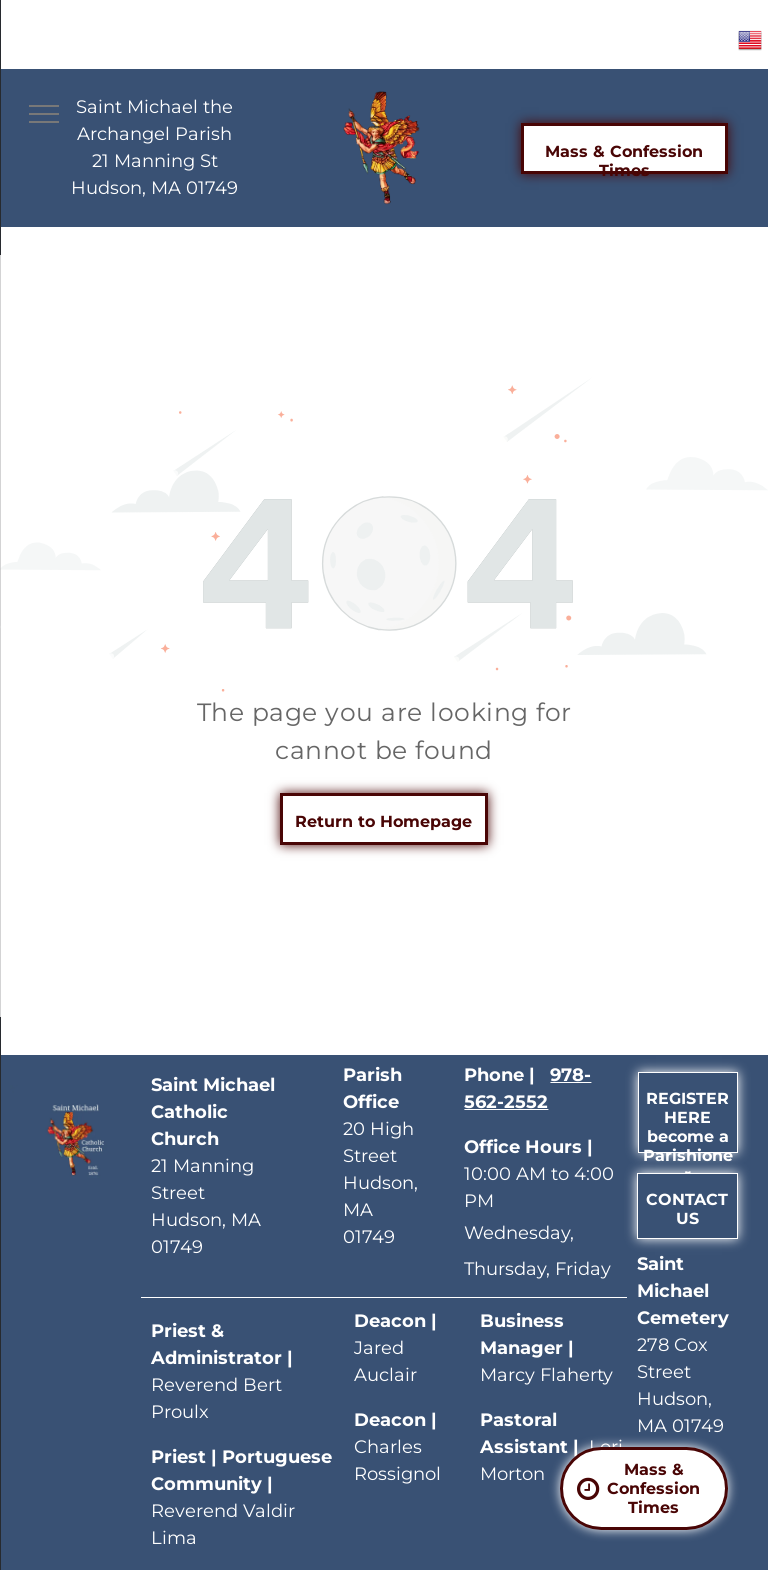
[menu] (44, 114)
